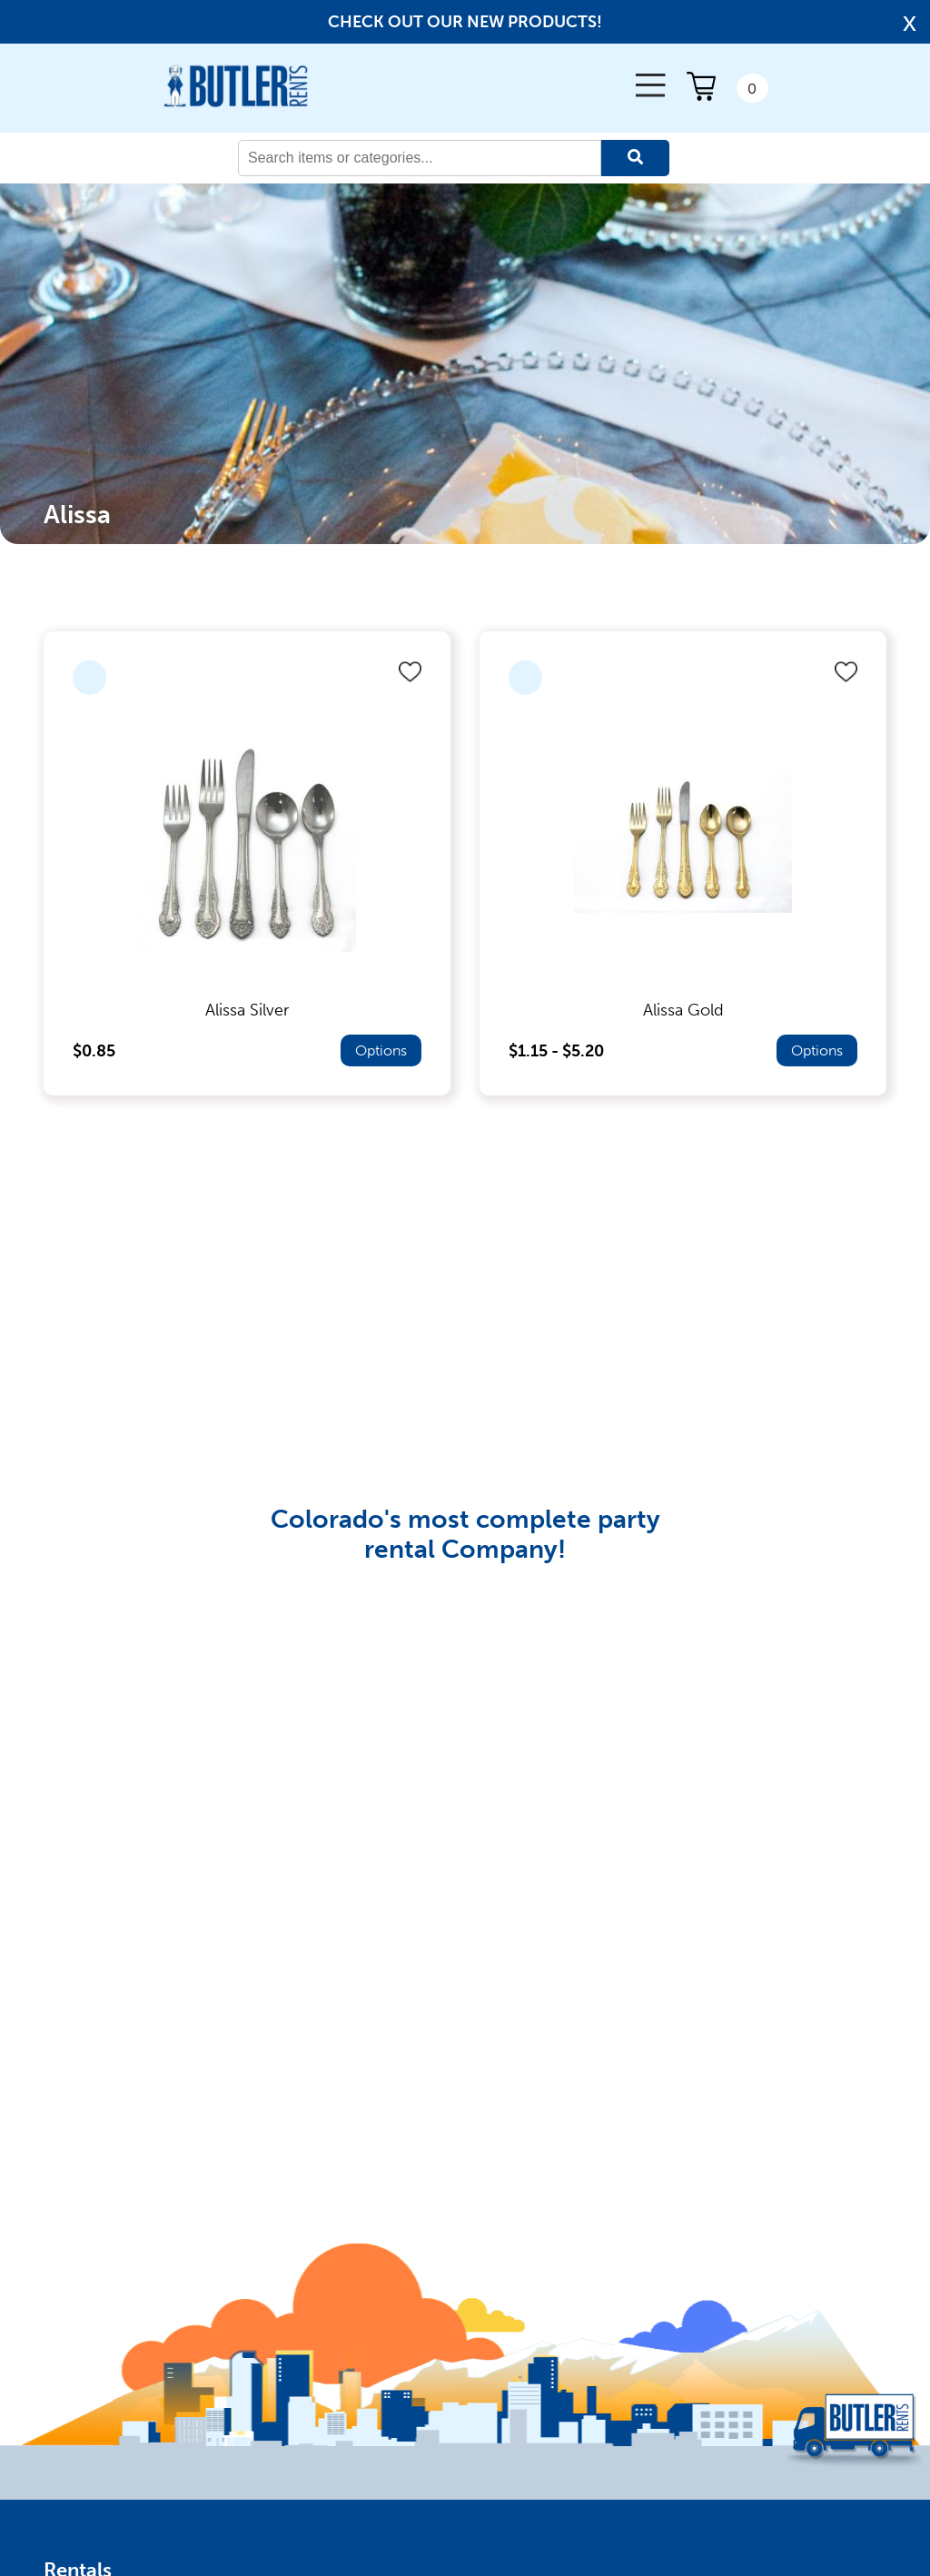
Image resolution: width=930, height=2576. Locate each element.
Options (381, 1050)
